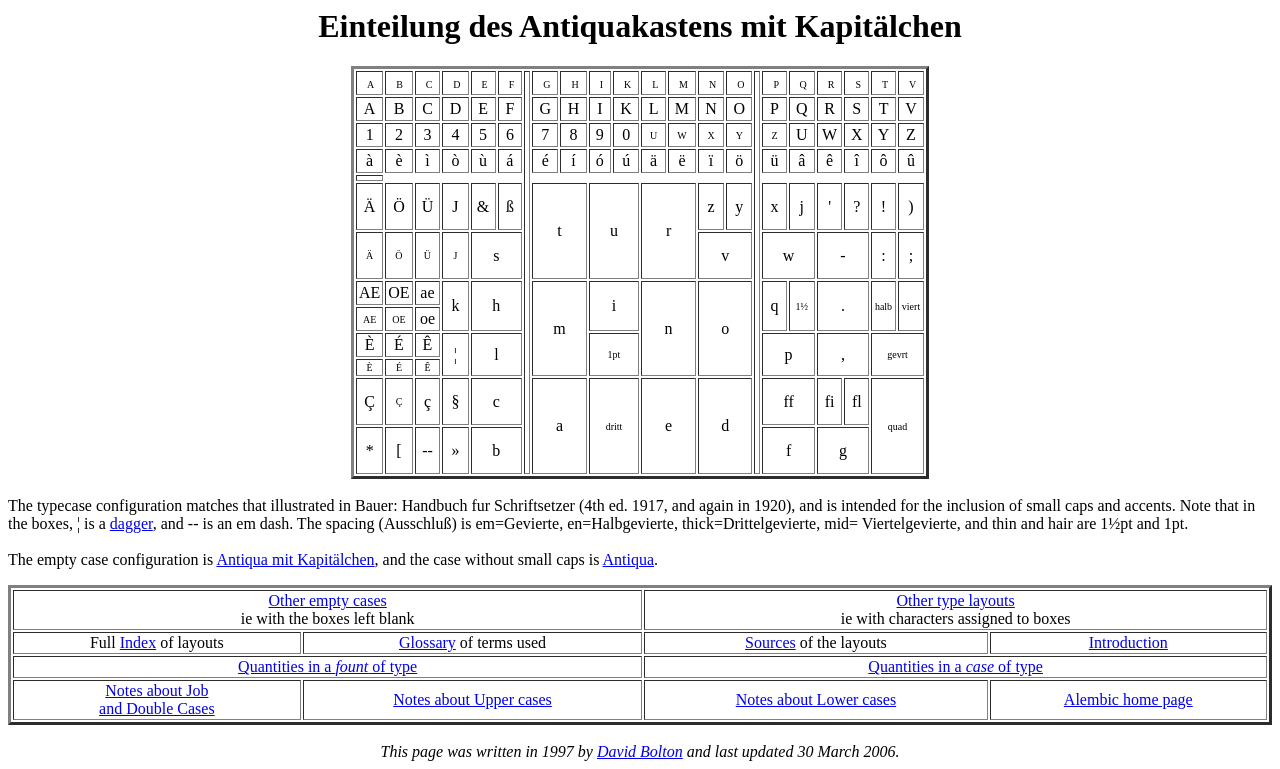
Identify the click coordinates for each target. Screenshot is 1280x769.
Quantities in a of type (327, 666)
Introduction (1128, 642)
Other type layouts (956, 600)
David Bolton (640, 751)
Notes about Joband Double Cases (157, 699)
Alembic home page (1128, 699)
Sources (770, 642)
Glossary (427, 642)
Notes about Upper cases (472, 699)
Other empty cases (328, 600)
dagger (131, 523)
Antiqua (629, 559)
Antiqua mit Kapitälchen (295, 559)
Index (138, 642)
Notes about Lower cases (816, 699)
